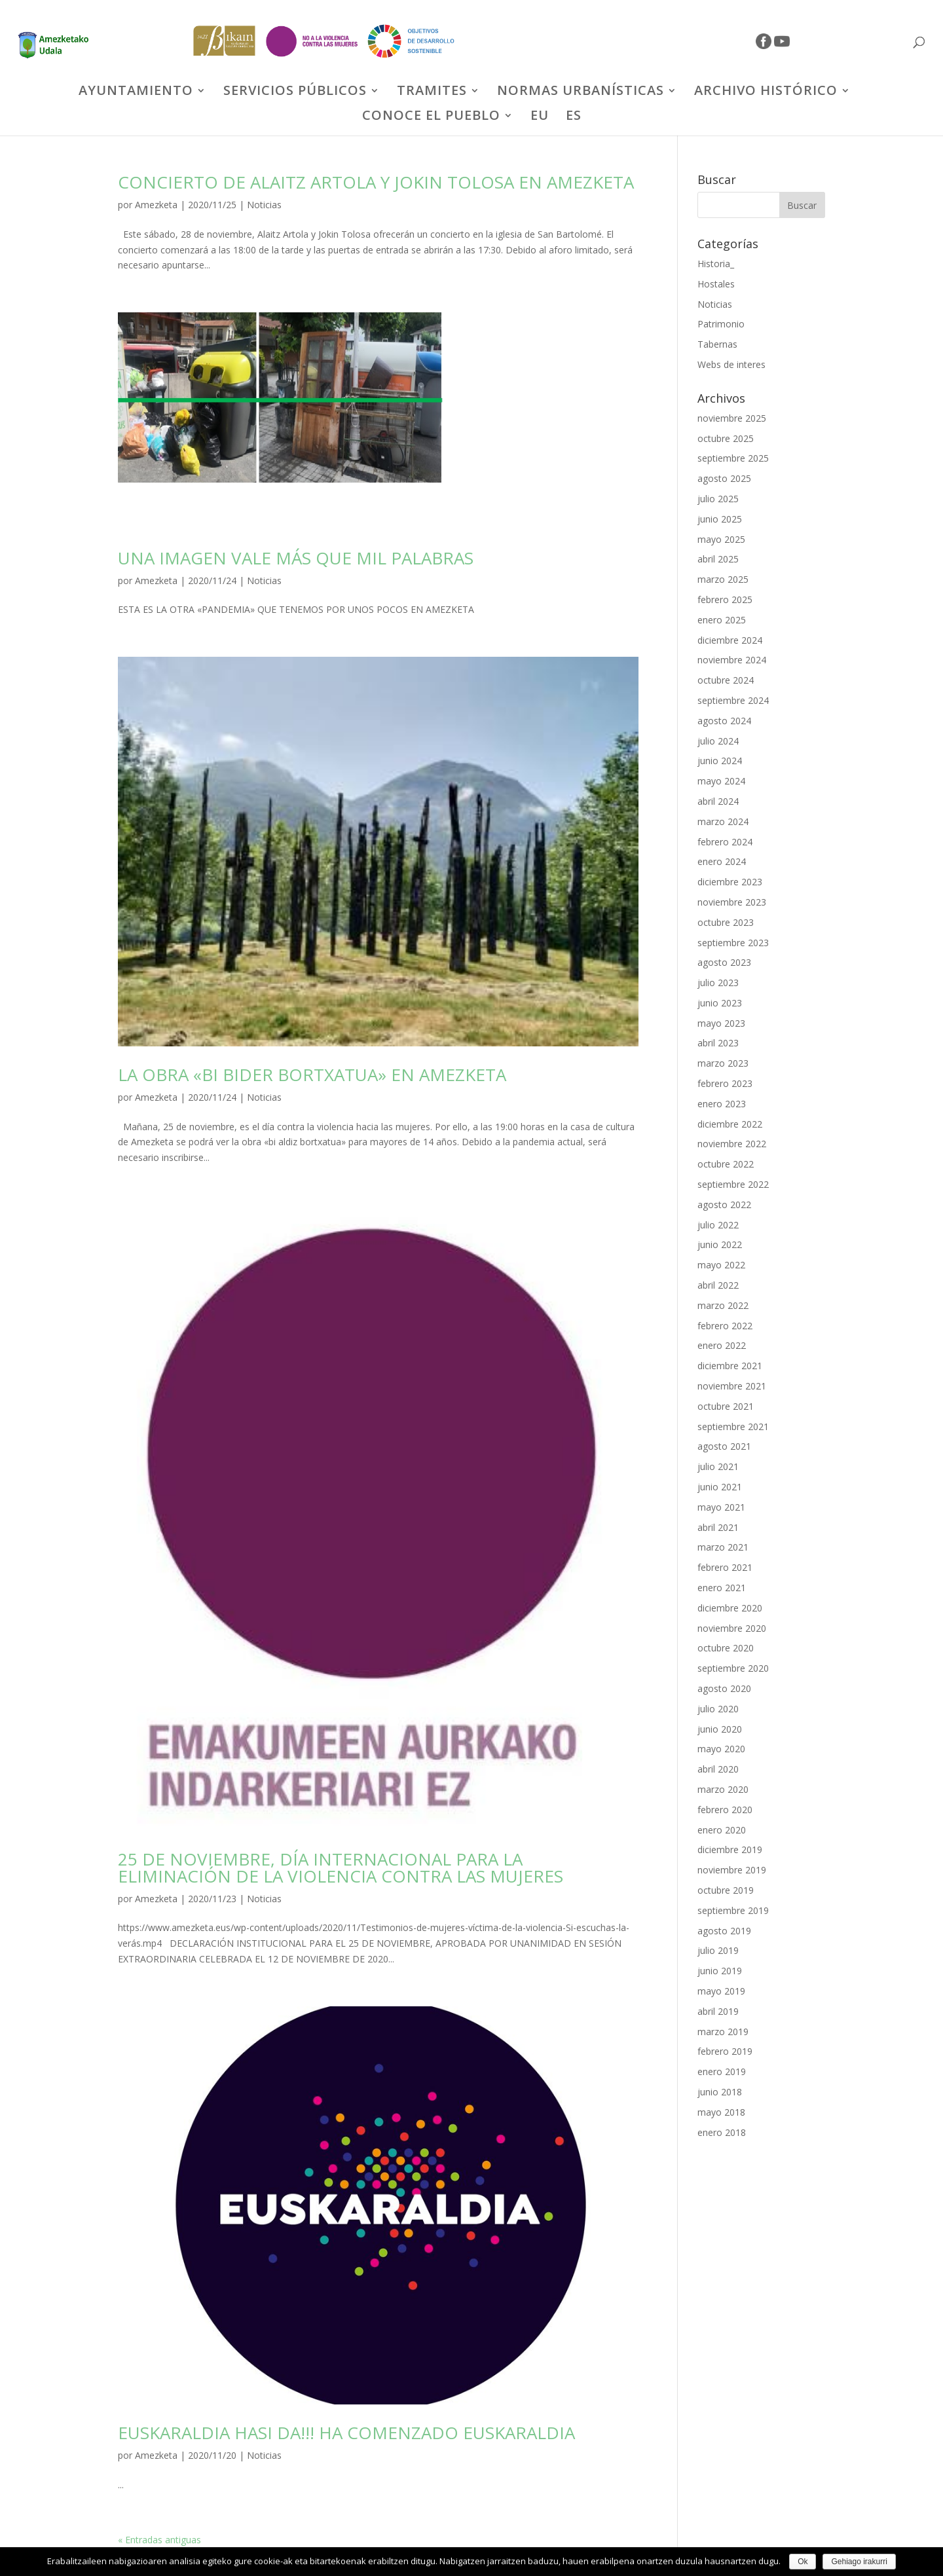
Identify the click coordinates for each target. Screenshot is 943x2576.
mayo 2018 (721, 2112)
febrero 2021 (724, 1567)
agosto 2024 (724, 720)
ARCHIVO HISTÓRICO (766, 92)
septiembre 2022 (733, 1184)
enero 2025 (721, 620)
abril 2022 (718, 1285)
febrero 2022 (724, 1325)
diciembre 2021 (729, 1365)
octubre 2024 (725, 680)
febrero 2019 (724, 2051)
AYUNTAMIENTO (136, 92)
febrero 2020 (724, 1809)
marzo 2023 (723, 1063)
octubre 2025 (725, 438)
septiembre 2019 (733, 1910)
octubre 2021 (725, 1406)
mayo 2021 (721, 1507)
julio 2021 (718, 1466)
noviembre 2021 (731, 1386)
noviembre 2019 (731, 1870)
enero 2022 (721, 1345)
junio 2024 (719, 760)
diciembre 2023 (729, 881)
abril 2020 (718, 1769)
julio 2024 (718, 741)
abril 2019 (718, 2011)
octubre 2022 (725, 1164)
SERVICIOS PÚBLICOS (295, 92)
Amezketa (156, 204)
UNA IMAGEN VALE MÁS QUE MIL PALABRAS (295, 558)
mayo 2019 (721, 1991)
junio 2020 (719, 1729)
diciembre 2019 (729, 1849)
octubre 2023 (725, 922)
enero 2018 (721, 2132)
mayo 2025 (721, 539)
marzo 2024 (723, 821)
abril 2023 (718, 1043)
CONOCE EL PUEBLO (431, 117)
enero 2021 (721, 1587)
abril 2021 (718, 1527)
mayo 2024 (721, 781)
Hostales (716, 284)
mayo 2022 (721, 1265)
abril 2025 (718, 559)
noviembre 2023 (731, 902)
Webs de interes (731, 364)
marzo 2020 (723, 1789)
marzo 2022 (723, 1305)
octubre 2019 (725, 1890)
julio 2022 (718, 1225)
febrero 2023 (724, 1083)
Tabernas (717, 344)
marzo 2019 (723, 2031)
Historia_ (715, 263)
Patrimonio (721, 324)
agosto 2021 (724, 1446)
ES (574, 117)
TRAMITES (432, 92)
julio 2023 (718, 982)
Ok (802, 2561)
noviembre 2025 (731, 418)
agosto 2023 (724, 962)
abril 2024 (718, 801)
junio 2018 (719, 2092)
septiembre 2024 (733, 700)
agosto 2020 (724, 1688)
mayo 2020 (721, 1748)
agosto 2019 (724, 1930)
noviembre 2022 (731, 1143)
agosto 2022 (724, 1204)
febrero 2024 (724, 842)
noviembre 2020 (731, 1628)
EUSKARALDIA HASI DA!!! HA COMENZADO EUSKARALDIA (346, 2432)
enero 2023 (721, 1103)
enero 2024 (721, 861)
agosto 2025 (724, 478)
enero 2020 (721, 1830)
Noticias (264, 204)
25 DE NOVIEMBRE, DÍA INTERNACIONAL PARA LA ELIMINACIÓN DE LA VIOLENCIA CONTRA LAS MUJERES (340, 1867)
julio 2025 (718, 498)
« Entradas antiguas (159, 2539)
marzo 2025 (723, 579)
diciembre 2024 (729, 640)
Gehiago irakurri (859, 2561)
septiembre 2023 (733, 942)
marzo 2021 (723, 1547)
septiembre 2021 (733, 1426)
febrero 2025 (724, 599)
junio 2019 (719, 1970)
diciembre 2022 (729, 1124)
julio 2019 (718, 1950)
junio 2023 (719, 1003)
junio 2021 (719, 1487)
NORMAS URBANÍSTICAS (580, 92)
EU (539, 117)
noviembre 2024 (731, 659)
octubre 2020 (725, 1648)
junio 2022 (719, 1244)
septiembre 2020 (733, 1668)
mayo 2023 (721, 1023)
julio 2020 (718, 1708)
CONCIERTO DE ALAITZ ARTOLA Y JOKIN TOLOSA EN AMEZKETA (376, 182)
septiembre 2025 (733, 458)
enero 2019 (721, 2071)
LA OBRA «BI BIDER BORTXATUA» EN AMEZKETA (312, 1074)
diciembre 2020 (729, 1608)
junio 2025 (719, 519)
